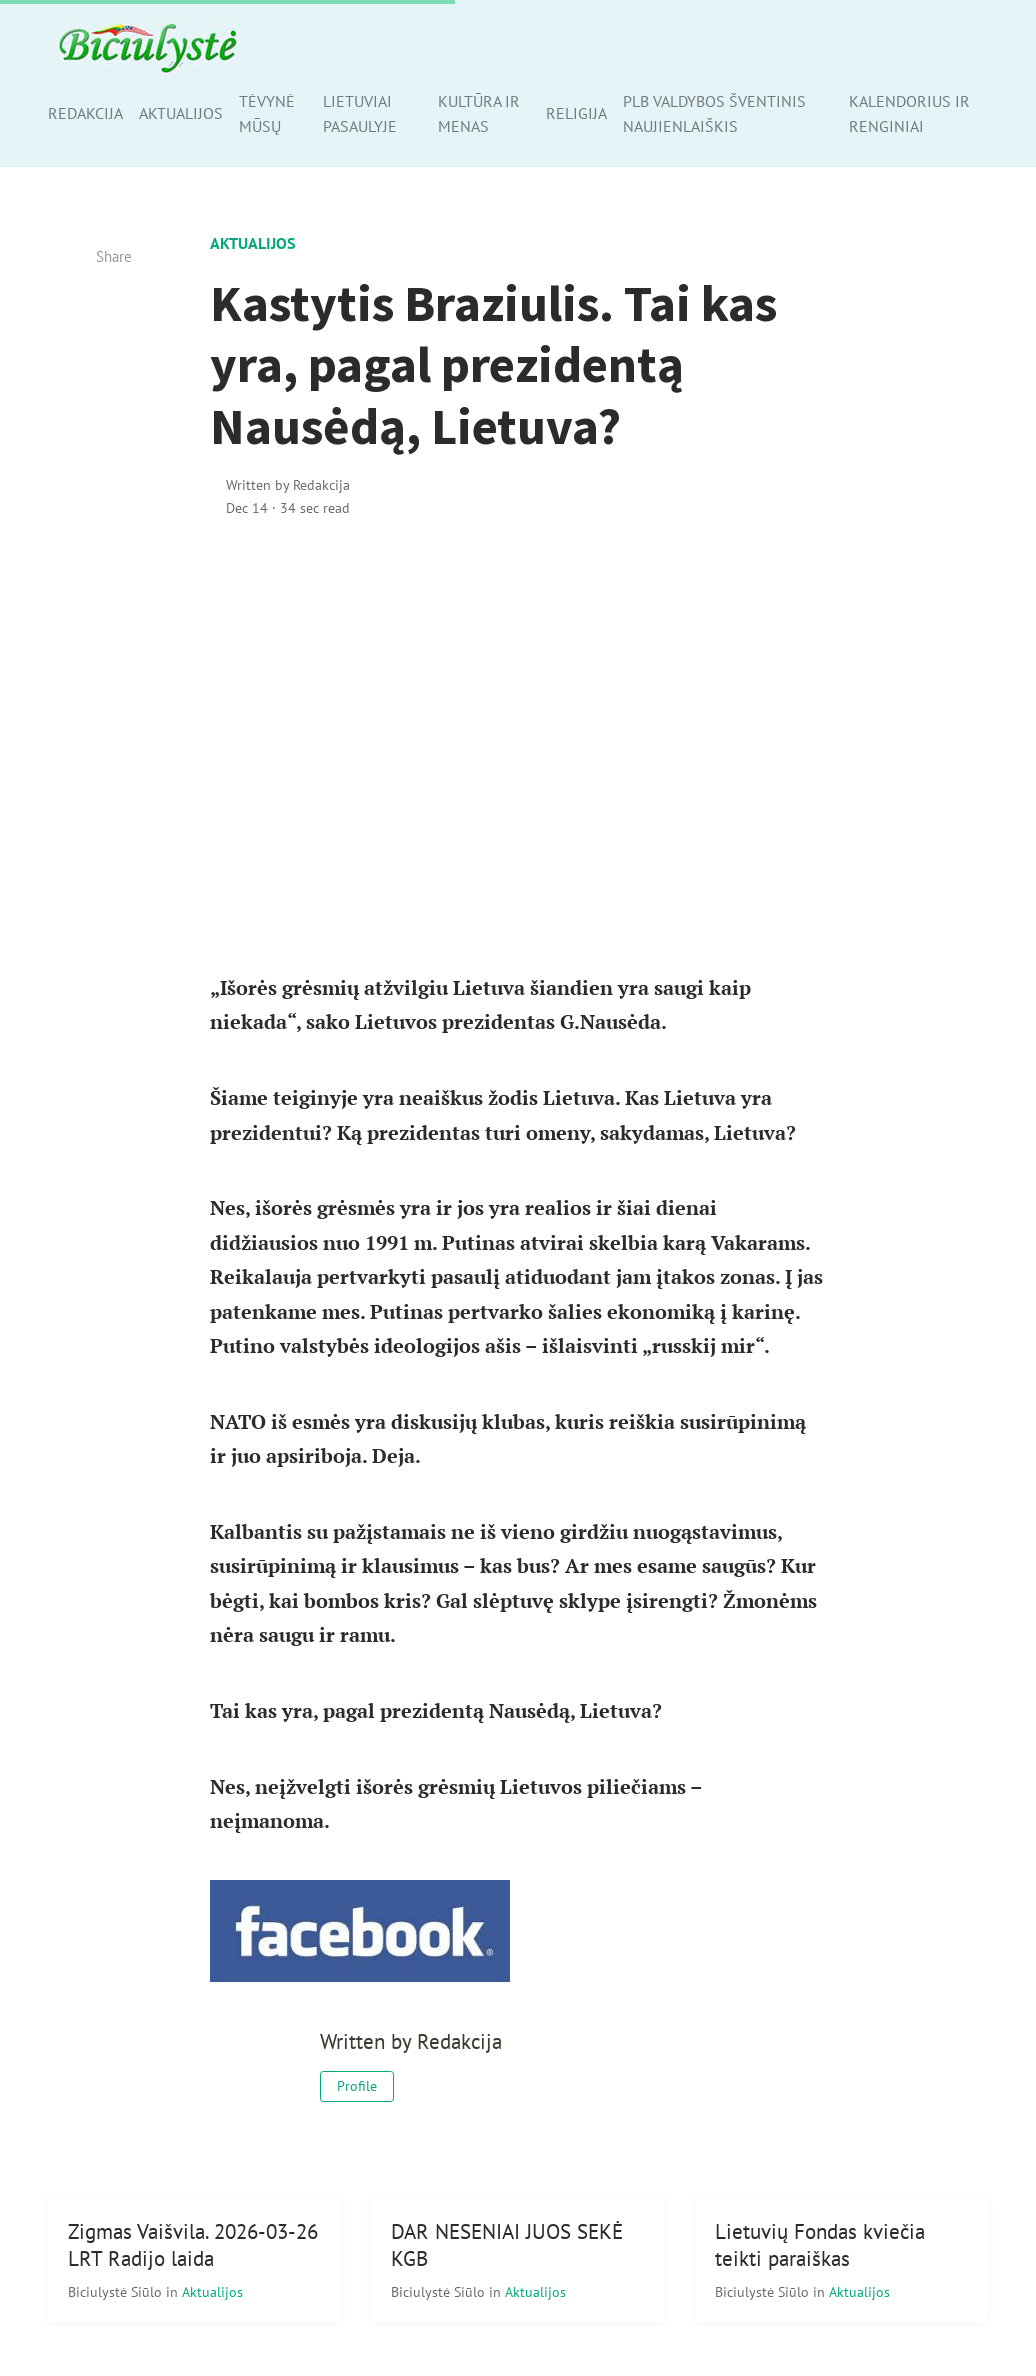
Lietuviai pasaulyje (360, 113)
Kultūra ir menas (479, 113)
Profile (357, 2086)
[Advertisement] (518, 707)
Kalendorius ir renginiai (909, 113)
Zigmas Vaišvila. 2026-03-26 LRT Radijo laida (193, 2245)
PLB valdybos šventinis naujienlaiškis (714, 113)
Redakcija (85, 113)
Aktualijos (181, 113)
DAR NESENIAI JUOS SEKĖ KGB (507, 2245)
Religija (576, 113)
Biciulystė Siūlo (117, 2291)
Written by (288, 484)
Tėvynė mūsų (267, 113)
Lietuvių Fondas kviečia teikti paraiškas (820, 2245)
